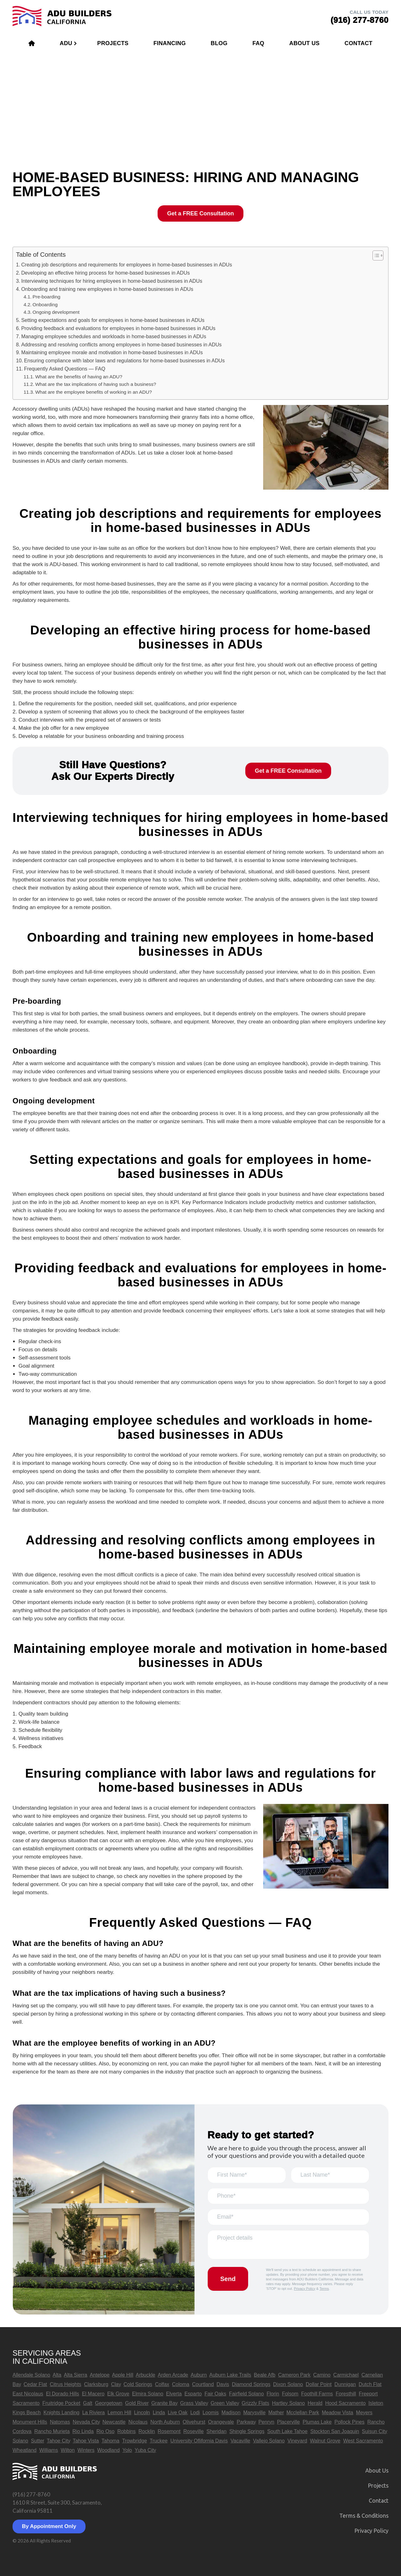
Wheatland (25, 2450)
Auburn (198, 2375)
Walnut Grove (325, 2440)
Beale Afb (264, 2375)
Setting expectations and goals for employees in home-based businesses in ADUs (113, 320)
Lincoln (142, 2412)
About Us (304, 43)
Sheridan (216, 2431)
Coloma (180, 2384)
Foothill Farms (317, 2393)
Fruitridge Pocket (61, 2403)
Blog (219, 43)
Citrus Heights (65, 2384)
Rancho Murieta (52, 2431)
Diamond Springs (251, 2384)
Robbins (126, 2431)
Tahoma (110, 2440)
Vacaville (240, 2440)
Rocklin (146, 2431)
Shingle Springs (246, 2431)
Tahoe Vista (86, 2440)
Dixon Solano (288, 2384)
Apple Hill (122, 2375)
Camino (322, 2375)
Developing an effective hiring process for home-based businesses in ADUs (105, 273)
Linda (159, 2412)
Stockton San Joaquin (334, 2431)
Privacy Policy (304, 2288)
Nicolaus (138, 2422)
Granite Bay (164, 2403)
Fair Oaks (215, 2393)
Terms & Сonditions (363, 2515)
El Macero (93, 2393)
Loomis (211, 2412)
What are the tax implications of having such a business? (95, 384)
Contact (358, 43)
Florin (273, 2393)
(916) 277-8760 (31, 2494)
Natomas (60, 2422)
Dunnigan (345, 2384)
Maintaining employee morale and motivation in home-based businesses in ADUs (112, 352)
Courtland (203, 2384)
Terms (324, 2288)
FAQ (258, 43)
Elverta (174, 2393)
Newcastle (114, 2422)
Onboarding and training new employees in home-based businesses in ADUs (107, 289)
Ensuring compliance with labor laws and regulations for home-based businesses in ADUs (124, 360)
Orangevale (221, 2422)
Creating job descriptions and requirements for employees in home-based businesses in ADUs (126, 264)
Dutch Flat (370, 2384)
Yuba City (145, 2450)
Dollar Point (319, 2384)
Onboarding (45, 304)
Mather (276, 2412)
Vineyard (297, 2440)
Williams (48, 2450)
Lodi (195, 2412)
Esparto (193, 2393)
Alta (57, 2375)
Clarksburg (96, 2384)
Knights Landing (62, 2412)
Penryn (266, 2422)
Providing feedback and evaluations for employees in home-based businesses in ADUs (118, 328)
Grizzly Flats (255, 2403)
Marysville (254, 2412)
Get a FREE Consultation (200, 213)
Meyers (364, 2412)
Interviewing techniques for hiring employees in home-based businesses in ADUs (111, 281)
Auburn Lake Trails (230, 2375)
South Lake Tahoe (287, 2431)
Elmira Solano (147, 2393)
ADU (66, 43)
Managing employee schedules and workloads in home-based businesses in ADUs (113, 336)
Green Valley (225, 2403)
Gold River (136, 2403)
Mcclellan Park (302, 2412)
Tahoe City (58, 2440)
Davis (222, 2384)
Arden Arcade (173, 2375)
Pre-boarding (46, 296)
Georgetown (108, 2403)
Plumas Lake (317, 2422)
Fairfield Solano (246, 2393)
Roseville (193, 2431)
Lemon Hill (119, 2412)
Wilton (68, 2450)
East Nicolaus (28, 2393)
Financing (170, 43)
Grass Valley (194, 2403)
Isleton (375, 2403)
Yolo (127, 2450)
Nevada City (86, 2422)
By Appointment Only (49, 2526)
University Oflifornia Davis (199, 2440)
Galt (87, 2403)
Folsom (290, 2393)
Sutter (37, 2440)
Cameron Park (294, 2375)
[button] (375, 255)
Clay (116, 2384)
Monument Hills (30, 2422)
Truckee (159, 2440)
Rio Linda (83, 2431)
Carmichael (346, 2375)
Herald (315, 2403)
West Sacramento (363, 2440)
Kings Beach (27, 2412)
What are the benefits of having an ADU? (78, 376)
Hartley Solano (288, 2403)
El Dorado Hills (62, 2393)
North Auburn (165, 2422)
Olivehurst (194, 2422)
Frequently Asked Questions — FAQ (64, 368)
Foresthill (346, 2393)
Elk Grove (118, 2393)
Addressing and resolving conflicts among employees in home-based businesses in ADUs (121, 344)
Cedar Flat (35, 2384)
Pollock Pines (349, 2422)
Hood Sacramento (345, 2403)
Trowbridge (134, 2440)
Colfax (162, 2384)
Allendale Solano (31, 2375)
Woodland (108, 2450)
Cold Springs (137, 2384)
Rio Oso (105, 2431)
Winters (85, 2450)
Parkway (246, 2422)
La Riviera (93, 2412)
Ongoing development (56, 312)
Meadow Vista (337, 2412)
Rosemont (169, 2431)
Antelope (99, 2375)
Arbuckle (145, 2375)
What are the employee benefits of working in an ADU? (93, 392)
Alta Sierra (75, 2375)
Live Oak (177, 2412)
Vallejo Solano (269, 2440)
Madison (230, 2412)
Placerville (288, 2422)
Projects (112, 43)
